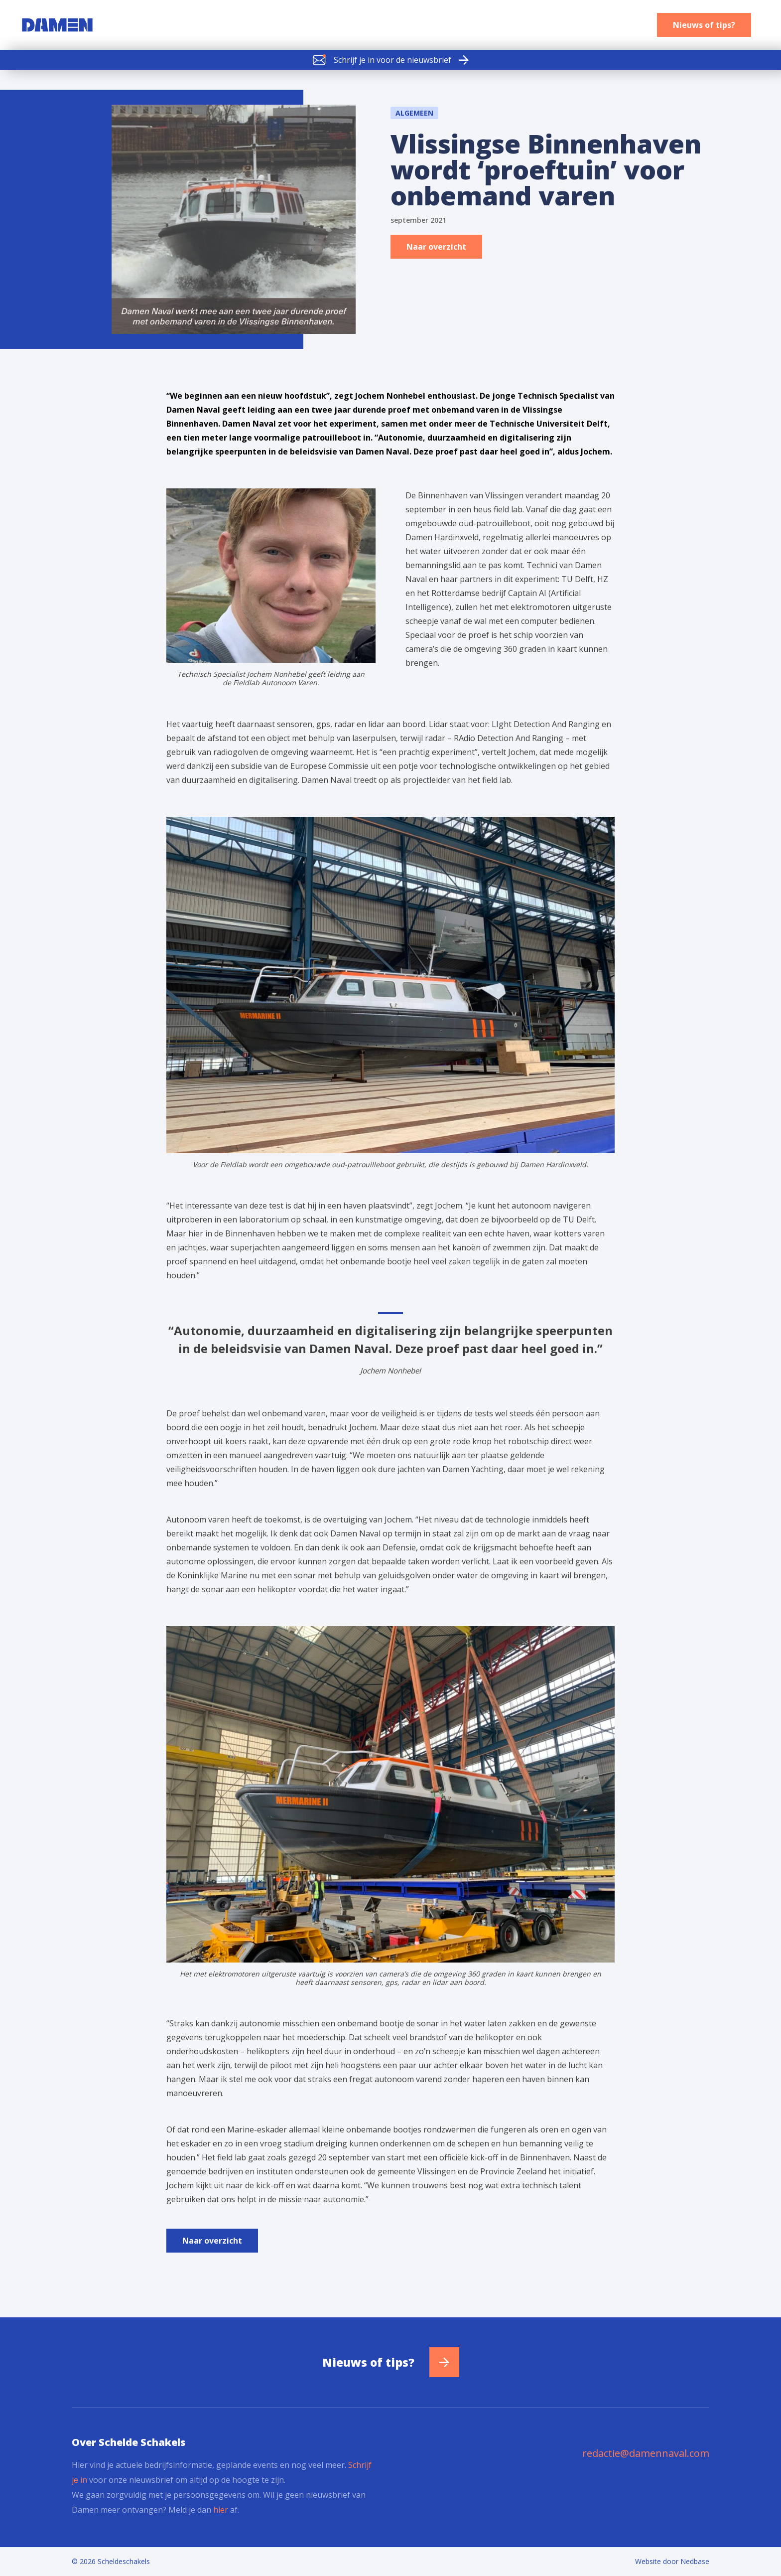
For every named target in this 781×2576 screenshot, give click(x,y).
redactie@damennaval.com (645, 2453)
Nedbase (694, 2561)
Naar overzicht (436, 246)
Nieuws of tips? (704, 24)
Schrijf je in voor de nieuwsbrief (381, 60)
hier (220, 2509)
